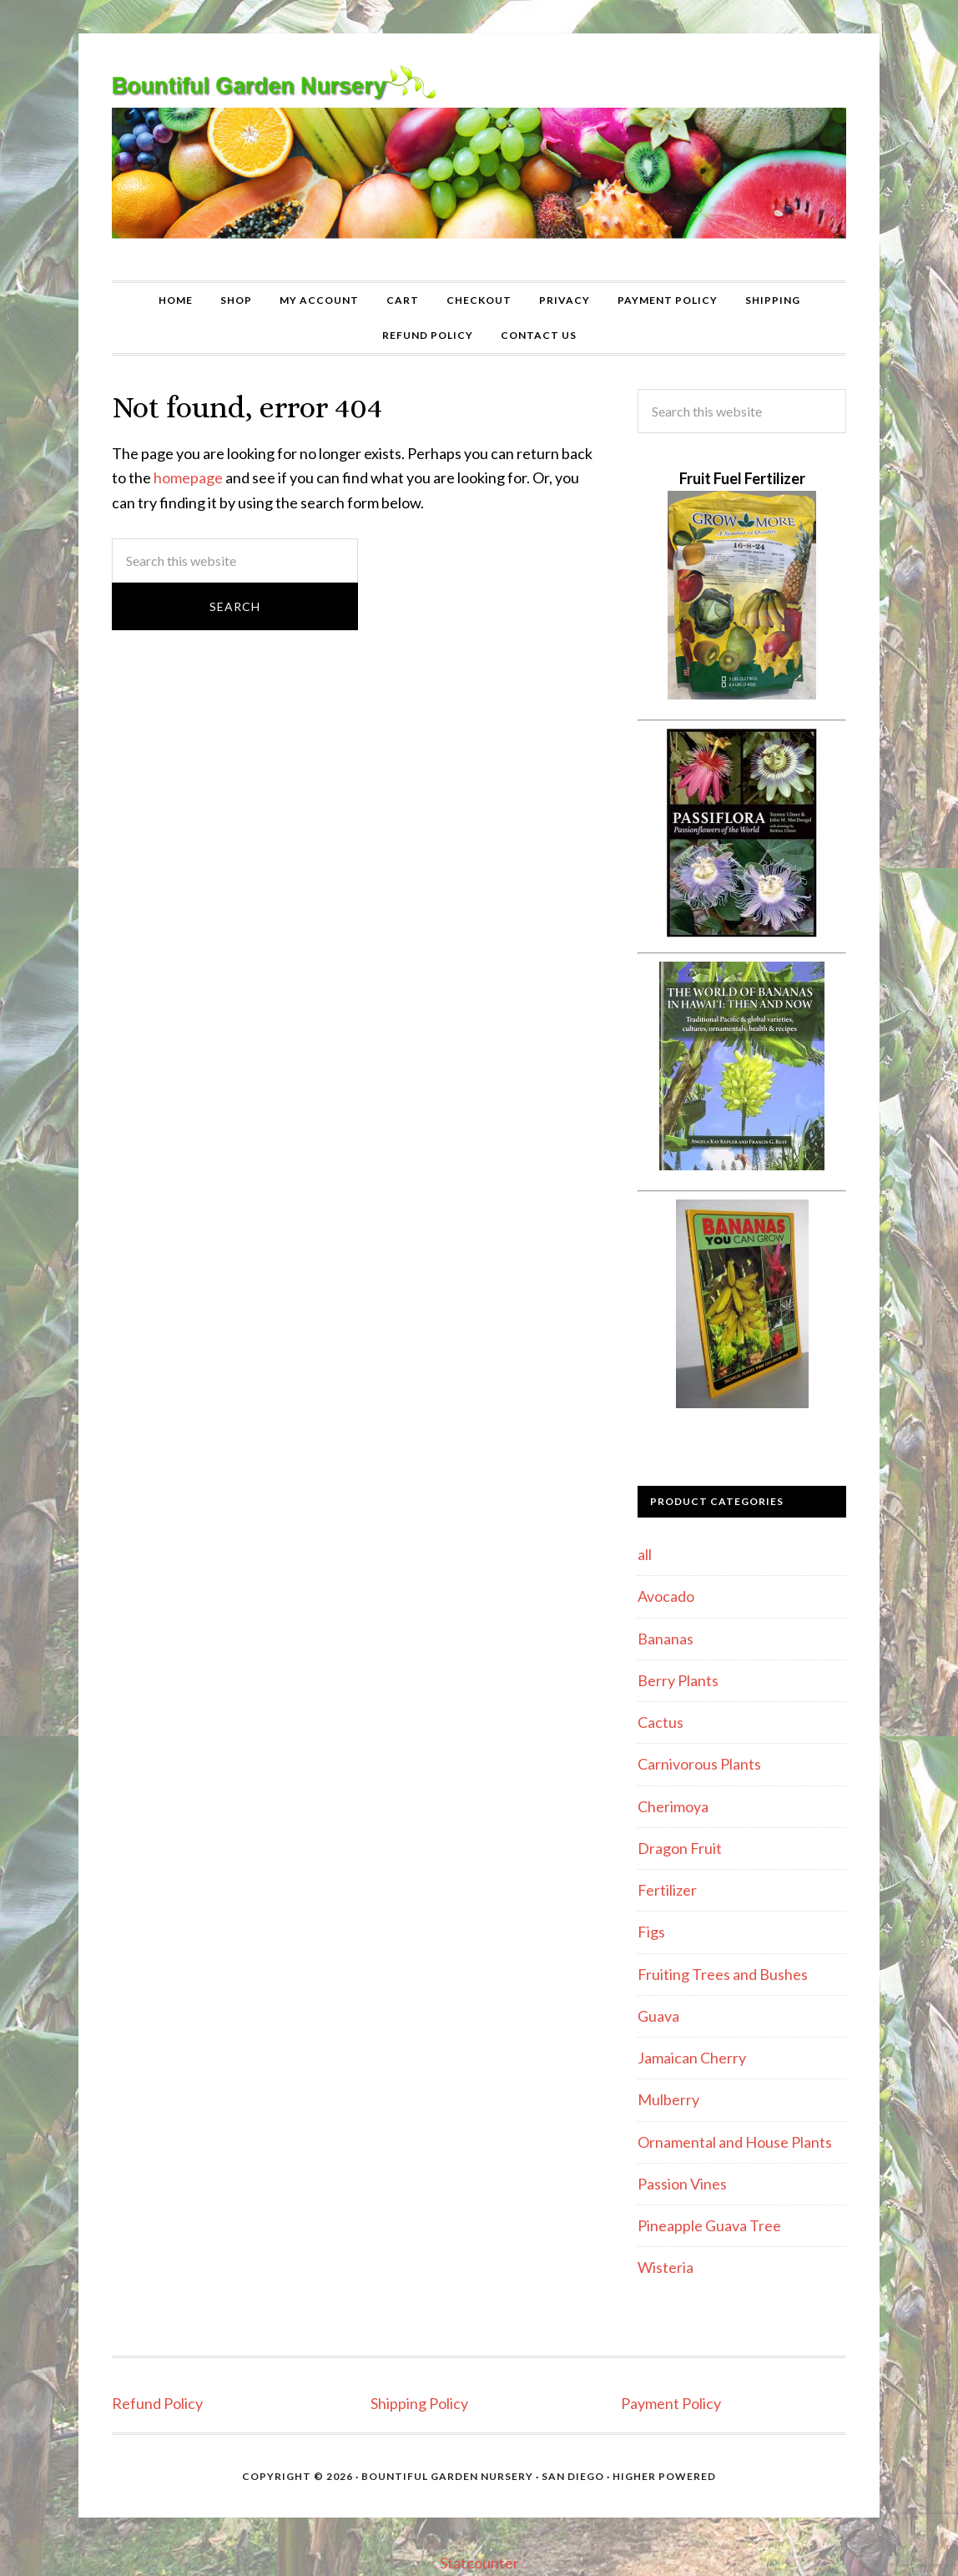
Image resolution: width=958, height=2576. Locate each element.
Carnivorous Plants (699, 1764)
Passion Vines (682, 2183)
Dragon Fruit (680, 1848)
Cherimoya (673, 1806)
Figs (651, 1931)
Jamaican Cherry (692, 2057)
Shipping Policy (419, 2403)
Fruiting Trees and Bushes (723, 1974)
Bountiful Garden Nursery (479, 157)
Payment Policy (671, 2403)
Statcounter (479, 2562)
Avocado (666, 1596)
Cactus (660, 1722)
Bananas (665, 1638)
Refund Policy (157, 2403)
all (645, 1554)
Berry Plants (678, 1680)
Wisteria (665, 2267)
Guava (658, 2016)
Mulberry (668, 2099)
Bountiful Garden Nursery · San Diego (482, 2476)
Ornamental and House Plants (735, 2142)
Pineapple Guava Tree (709, 2225)
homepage (188, 477)
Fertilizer (667, 1890)
